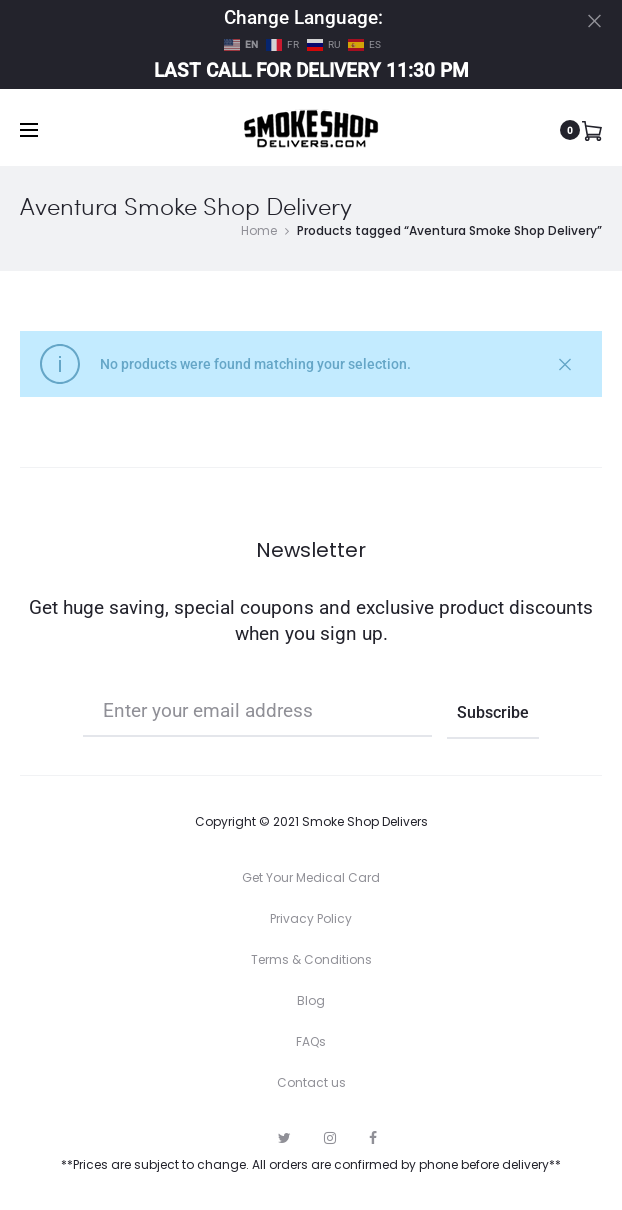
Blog (311, 1000)
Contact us (311, 1082)
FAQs (311, 1041)
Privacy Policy (311, 918)
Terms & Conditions (311, 959)
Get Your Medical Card (311, 877)
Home (259, 230)
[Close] (594, 20)
